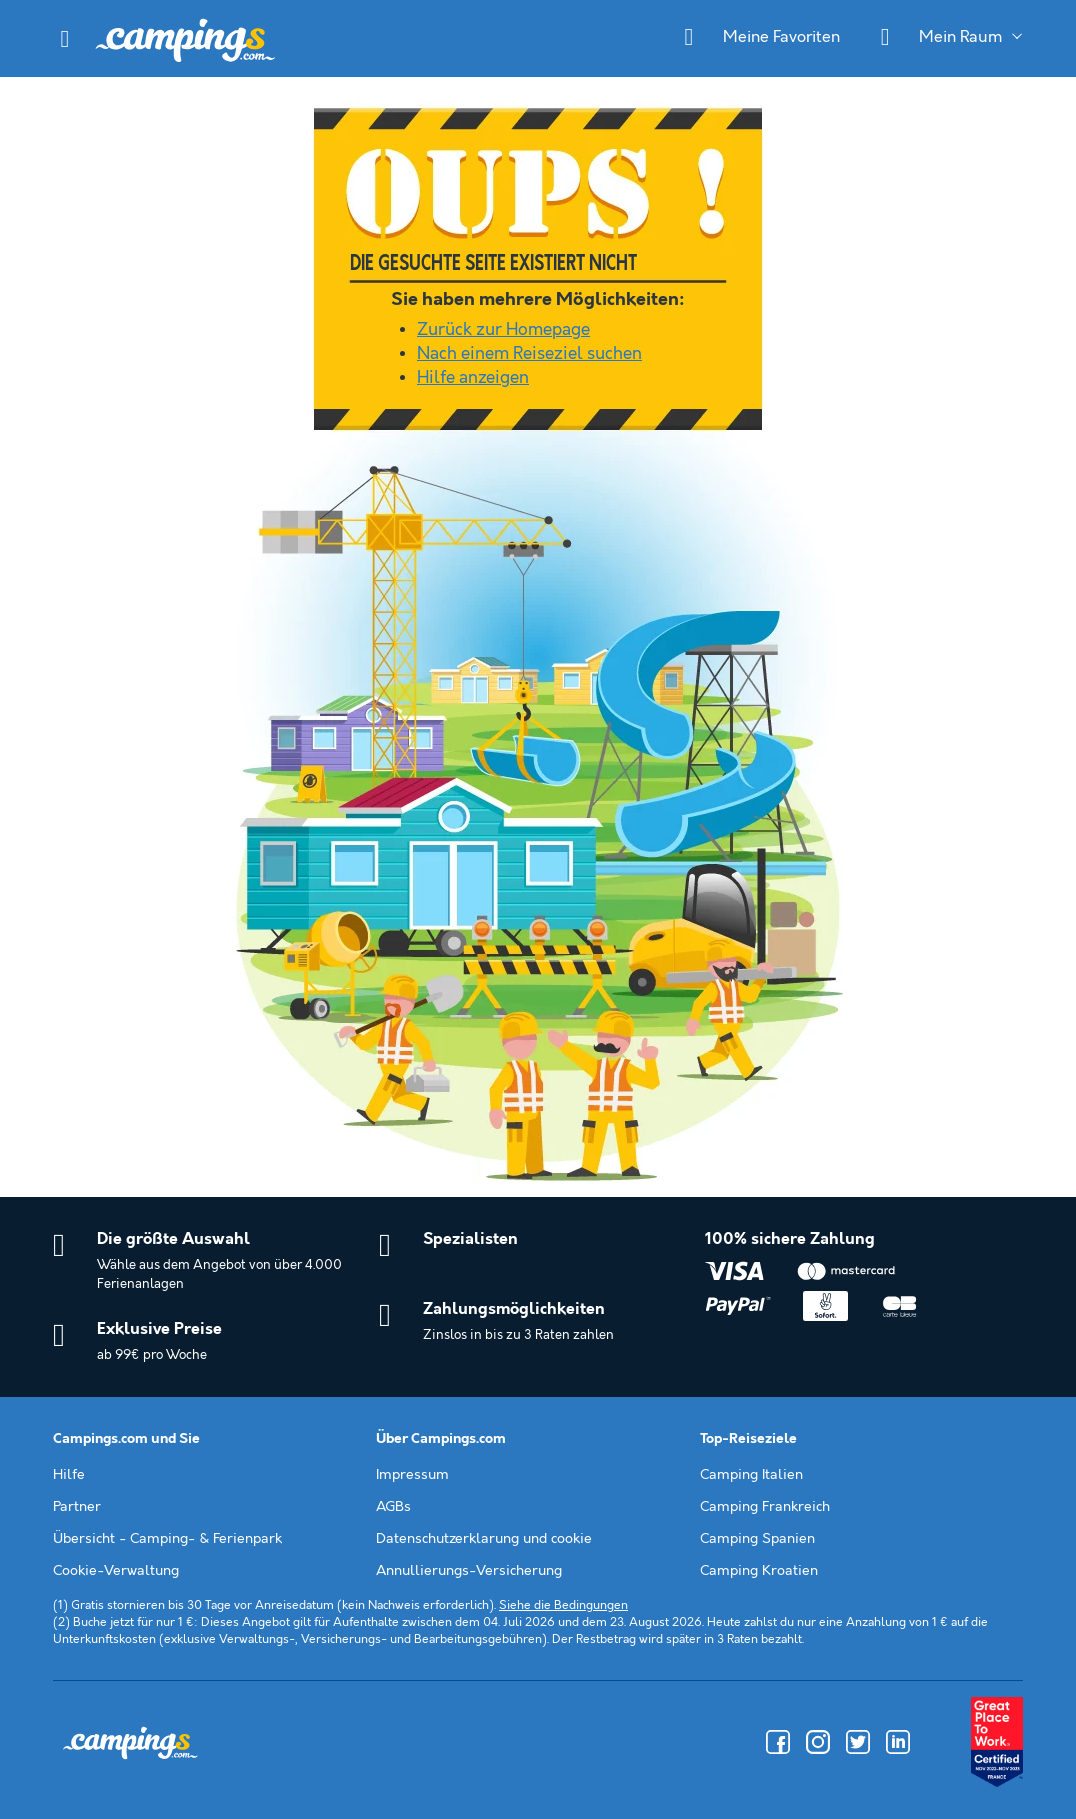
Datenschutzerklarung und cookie (484, 1539)
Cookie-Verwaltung (116, 1571)
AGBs (393, 1507)
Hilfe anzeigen (473, 378)
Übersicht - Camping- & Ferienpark (167, 1539)
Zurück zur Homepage (503, 330)
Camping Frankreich (765, 1507)
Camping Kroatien (759, 1571)
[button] (65, 39)
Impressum (412, 1475)
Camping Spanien (757, 1539)
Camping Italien (751, 1475)
